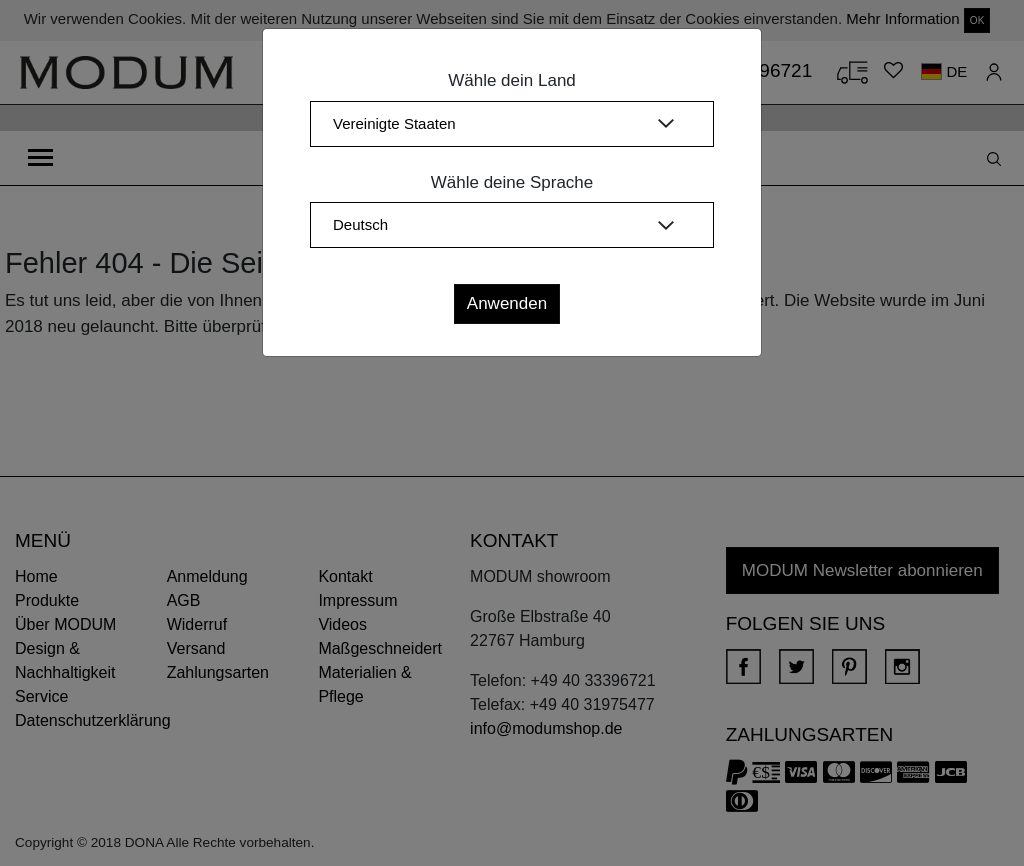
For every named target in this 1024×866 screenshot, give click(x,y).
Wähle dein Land (512, 80)
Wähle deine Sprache (512, 182)
